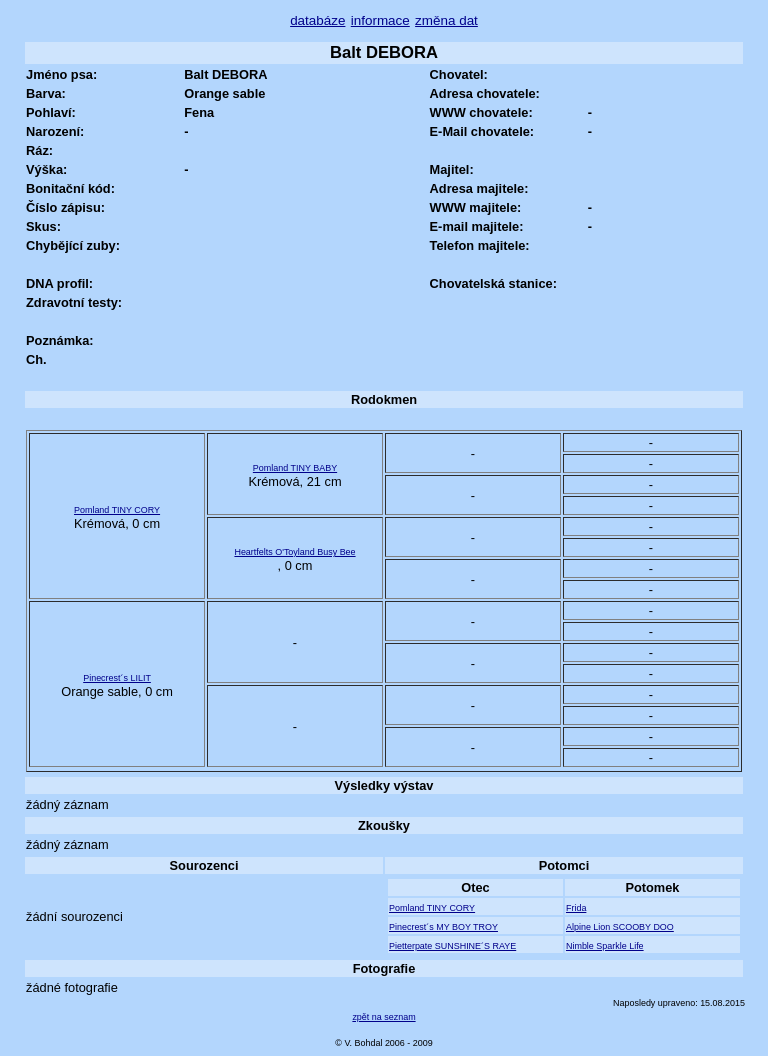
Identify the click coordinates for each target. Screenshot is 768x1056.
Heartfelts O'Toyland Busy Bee (294, 552)
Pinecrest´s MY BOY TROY (443, 927)
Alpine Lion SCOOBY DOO (620, 927)
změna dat (446, 20)
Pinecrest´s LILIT (117, 678)
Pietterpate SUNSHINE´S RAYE (452, 946)
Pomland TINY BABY (295, 468)
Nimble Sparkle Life (605, 946)
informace (380, 20)
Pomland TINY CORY (117, 510)
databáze (317, 20)
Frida (576, 908)
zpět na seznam (383, 1017)
